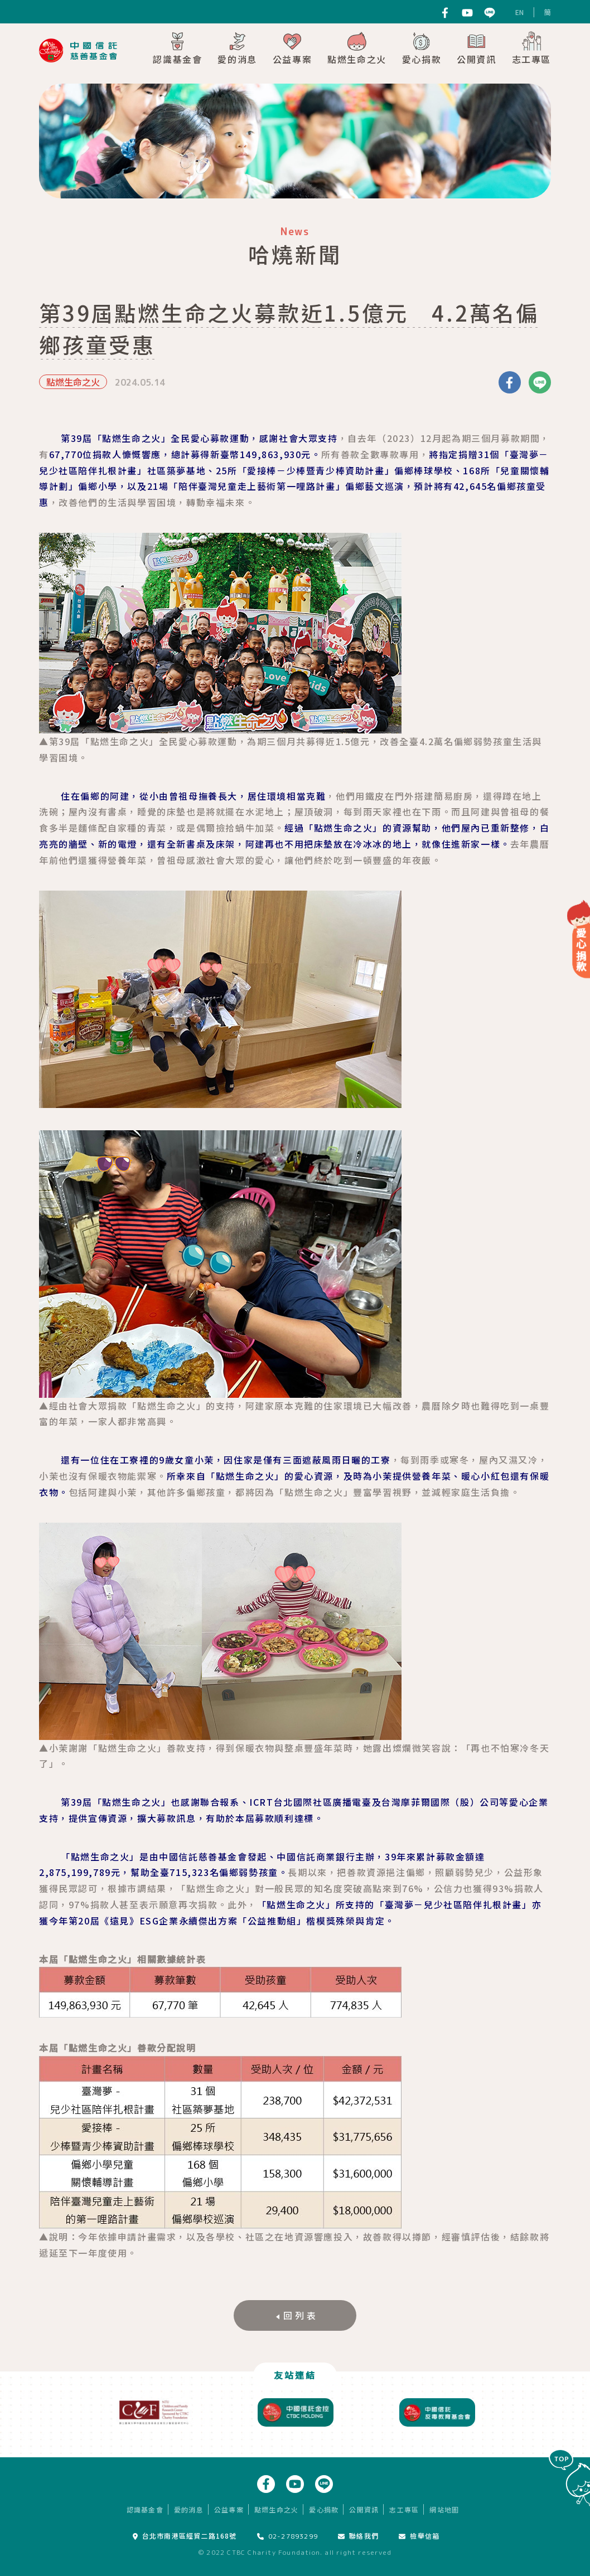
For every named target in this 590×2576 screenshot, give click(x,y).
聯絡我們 (358, 2535)
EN (519, 12)
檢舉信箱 (419, 2535)
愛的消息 (237, 48)
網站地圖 (444, 2509)
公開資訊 (476, 48)
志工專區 (531, 48)
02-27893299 (287, 2536)
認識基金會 (177, 48)
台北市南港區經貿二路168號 (185, 2535)
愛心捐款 (421, 48)
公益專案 (292, 48)
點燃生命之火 (356, 48)
